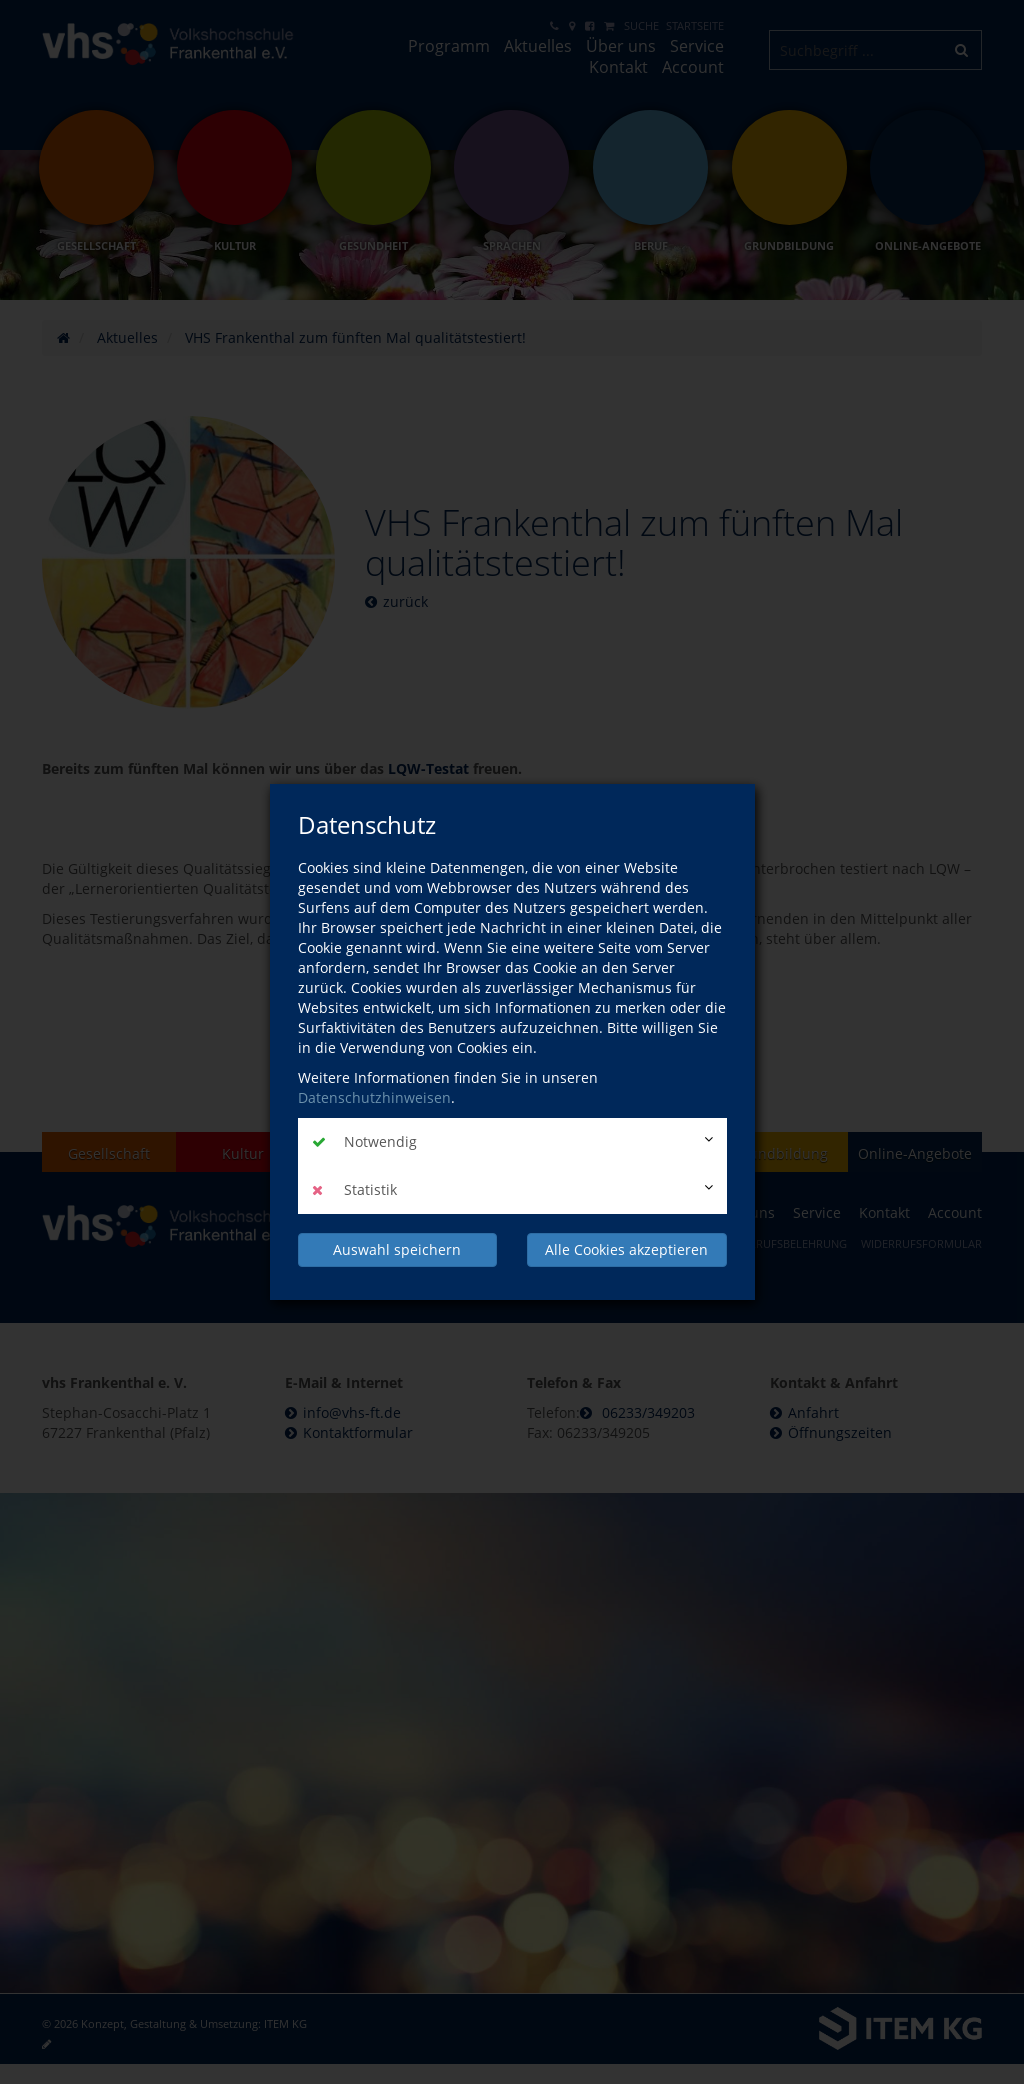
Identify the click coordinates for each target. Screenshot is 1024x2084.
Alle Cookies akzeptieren (626, 1249)
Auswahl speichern (397, 1249)
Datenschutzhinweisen (374, 1097)
